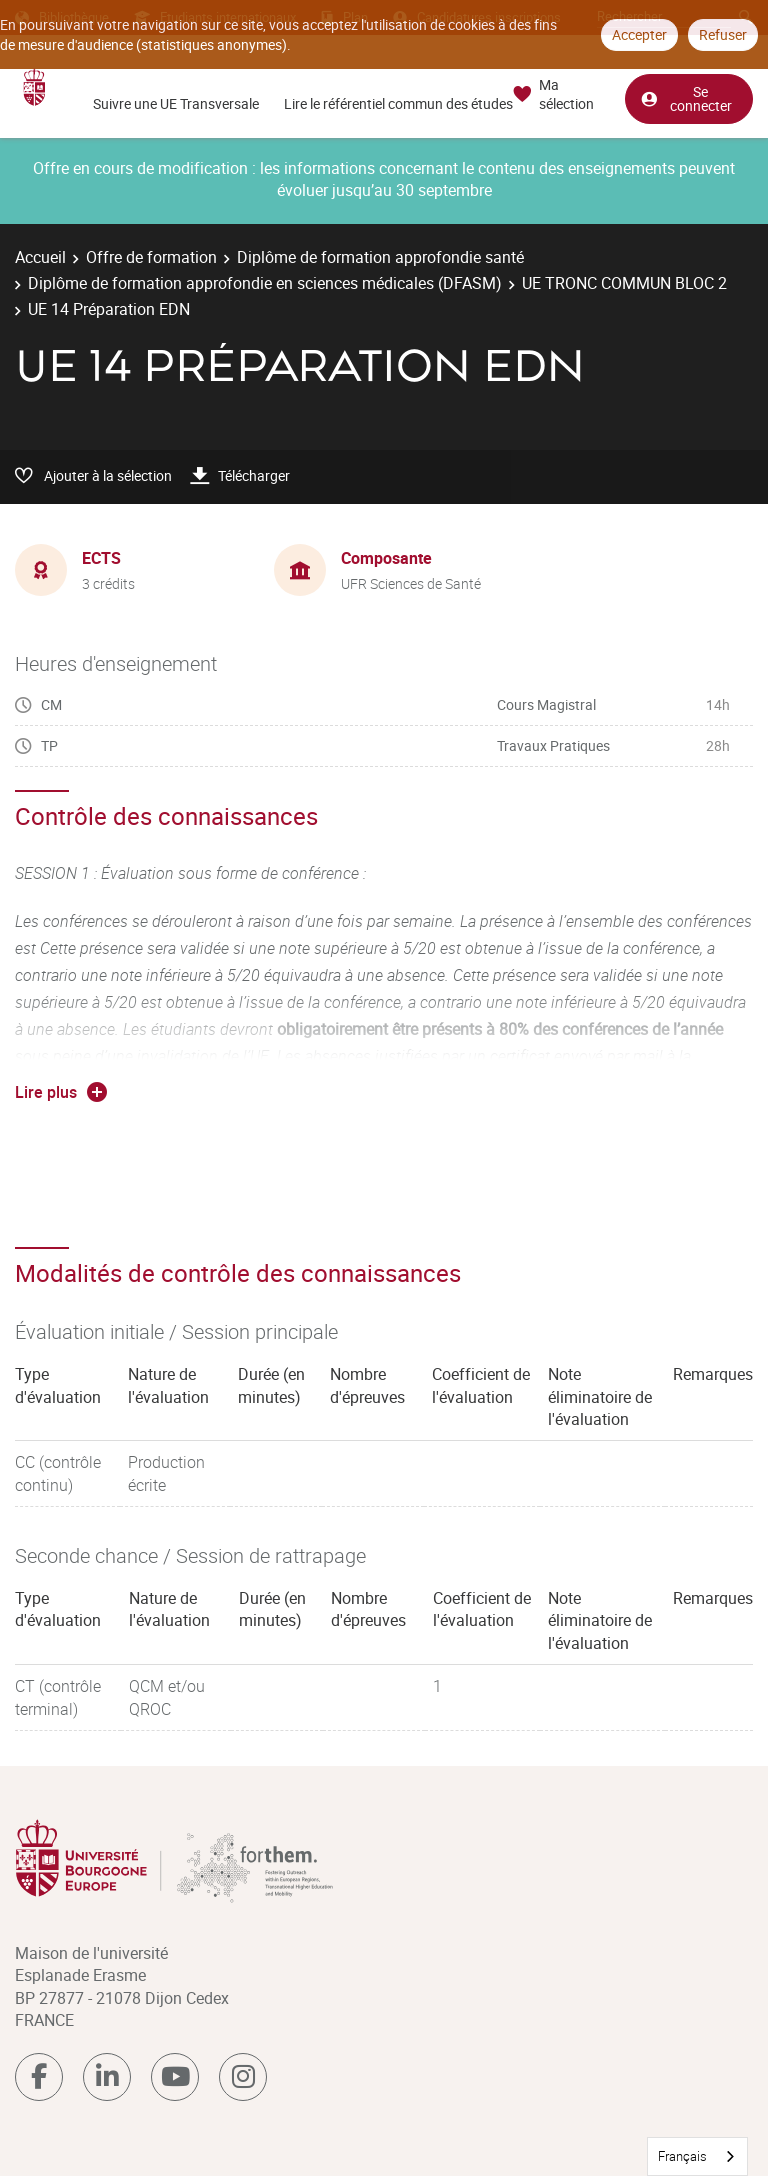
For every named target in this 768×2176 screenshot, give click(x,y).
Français (682, 2156)
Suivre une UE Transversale (176, 103)
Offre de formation (151, 257)
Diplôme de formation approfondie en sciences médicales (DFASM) (265, 283)
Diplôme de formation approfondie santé (380, 257)
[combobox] (697, 2156)
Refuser (723, 34)
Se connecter (686, 98)
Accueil (40, 257)
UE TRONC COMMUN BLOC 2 (624, 283)
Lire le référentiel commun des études (398, 103)
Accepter (639, 34)
